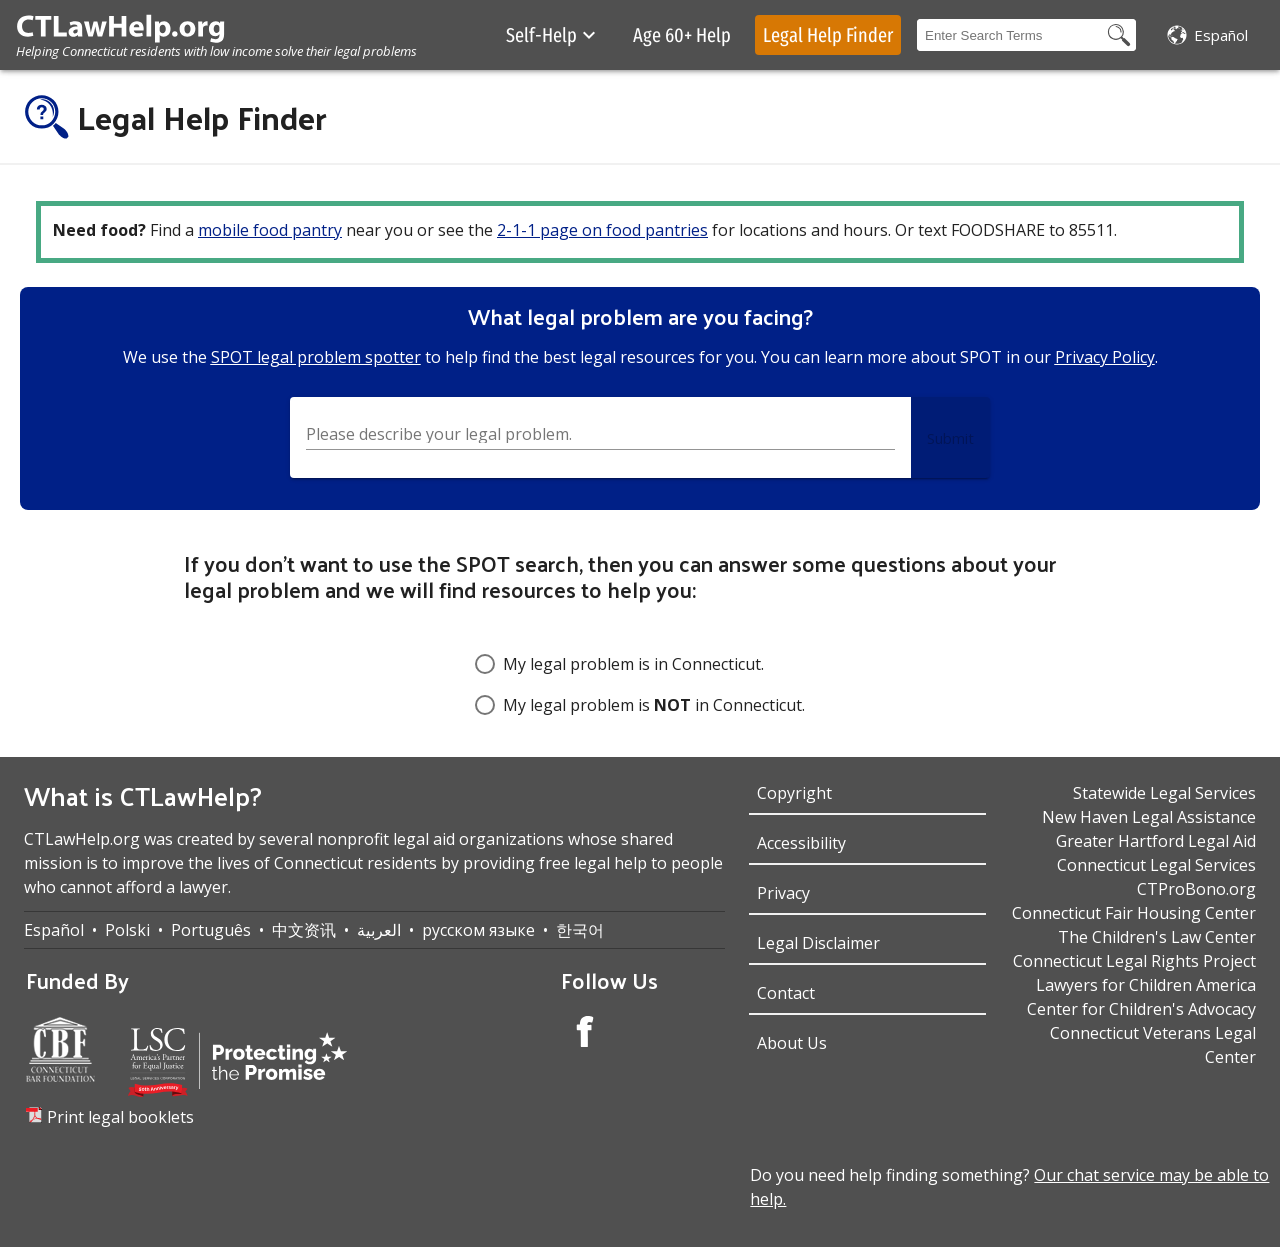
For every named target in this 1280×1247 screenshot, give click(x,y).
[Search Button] (1119, 35)
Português (211, 930)
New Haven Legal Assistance (1149, 817)
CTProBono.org (1196, 889)
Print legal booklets (120, 1117)
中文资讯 (304, 930)
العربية (379, 930)
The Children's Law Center (1157, 937)
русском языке (478, 930)
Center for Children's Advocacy (1141, 1009)
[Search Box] (1009, 35)
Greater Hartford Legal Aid (1156, 841)
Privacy (783, 893)
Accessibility (801, 843)
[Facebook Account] (585, 1034)
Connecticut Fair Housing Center (1134, 913)
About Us (792, 1043)
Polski (127, 930)
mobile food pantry (270, 230)
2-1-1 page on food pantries (602, 230)
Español (54, 930)
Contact (786, 993)
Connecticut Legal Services (1156, 865)
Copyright (794, 793)
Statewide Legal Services (1164, 793)
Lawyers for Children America (1146, 985)
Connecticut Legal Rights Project (1134, 961)
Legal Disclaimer (818, 943)
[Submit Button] (950, 437)
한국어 (580, 930)
